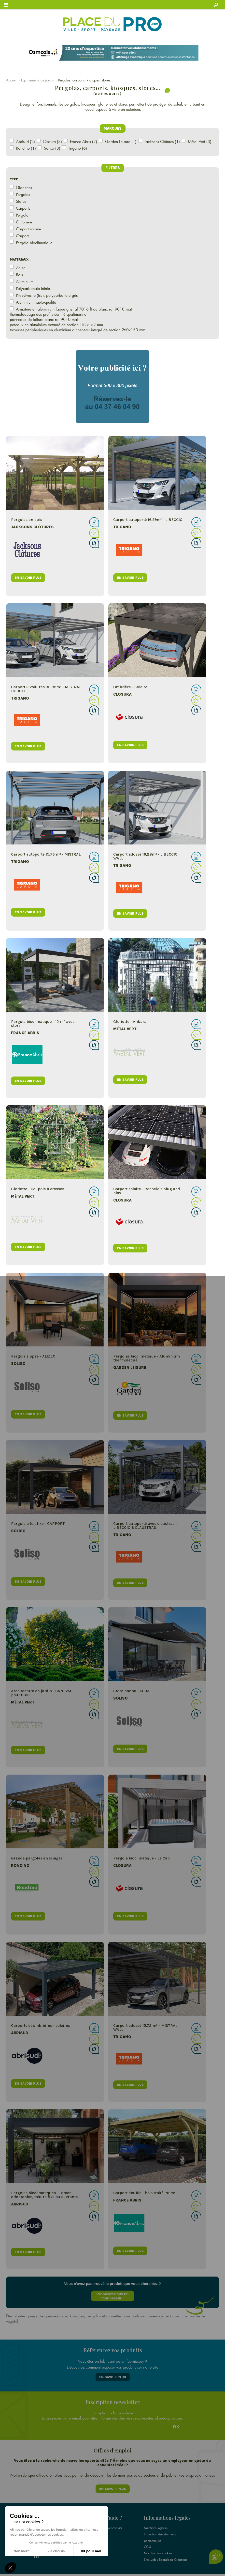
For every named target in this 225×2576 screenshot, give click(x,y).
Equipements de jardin (37, 80)
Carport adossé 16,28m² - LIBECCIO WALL (145, 856)
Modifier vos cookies (158, 2541)
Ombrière (24, 221)
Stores (21, 201)
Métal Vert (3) (199, 141)
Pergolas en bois (26, 519)
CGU (147, 2535)
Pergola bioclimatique (34, 242)
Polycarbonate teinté (33, 288)
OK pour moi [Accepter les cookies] (91, 2551)
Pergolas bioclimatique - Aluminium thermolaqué (146, 1358)
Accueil (11, 80)
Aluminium (24, 281)
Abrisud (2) (25, 141)
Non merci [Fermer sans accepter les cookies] (22, 2551)
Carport (22, 235)
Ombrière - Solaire (130, 687)
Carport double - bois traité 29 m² (144, 2192)
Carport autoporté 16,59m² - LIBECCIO (148, 519)
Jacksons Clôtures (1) (162, 141)
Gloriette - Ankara (129, 1021)
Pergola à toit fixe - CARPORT (38, 1523)
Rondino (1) (26, 148)
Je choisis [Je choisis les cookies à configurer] (56, 2551)
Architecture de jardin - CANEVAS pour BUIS (41, 1692)
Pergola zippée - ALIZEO (33, 1356)
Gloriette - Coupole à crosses (37, 1189)
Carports (23, 208)
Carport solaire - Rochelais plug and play (146, 1191)
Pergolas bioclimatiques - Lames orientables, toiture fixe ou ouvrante (44, 2194)
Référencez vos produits (105, 2517)
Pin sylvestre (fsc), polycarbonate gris (47, 295)
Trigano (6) (77, 148)
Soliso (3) (52, 148)
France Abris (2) (83, 141)
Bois (19, 274)
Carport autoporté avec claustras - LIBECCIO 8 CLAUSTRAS (145, 1525)
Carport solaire (28, 228)
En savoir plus (112, 2374)
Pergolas (23, 194)
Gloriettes (24, 187)
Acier (20, 267)
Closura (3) (52, 141)
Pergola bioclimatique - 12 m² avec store (42, 1023)
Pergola (22, 215)
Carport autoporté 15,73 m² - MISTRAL (46, 854)
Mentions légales (156, 2517)
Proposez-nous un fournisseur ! (113, 2296)
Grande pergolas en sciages (37, 1858)
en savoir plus (28, 576)
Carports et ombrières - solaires (40, 2025)
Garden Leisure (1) (120, 141)
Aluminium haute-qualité (36, 302)
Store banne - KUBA (131, 1690)
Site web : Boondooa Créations (165, 2547)
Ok (176, 2421)
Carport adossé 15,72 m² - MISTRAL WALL (145, 2027)
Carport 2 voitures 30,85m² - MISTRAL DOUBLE (46, 689)
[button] (10, 2568)
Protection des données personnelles (160, 2526)
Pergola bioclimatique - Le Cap (141, 1858)
